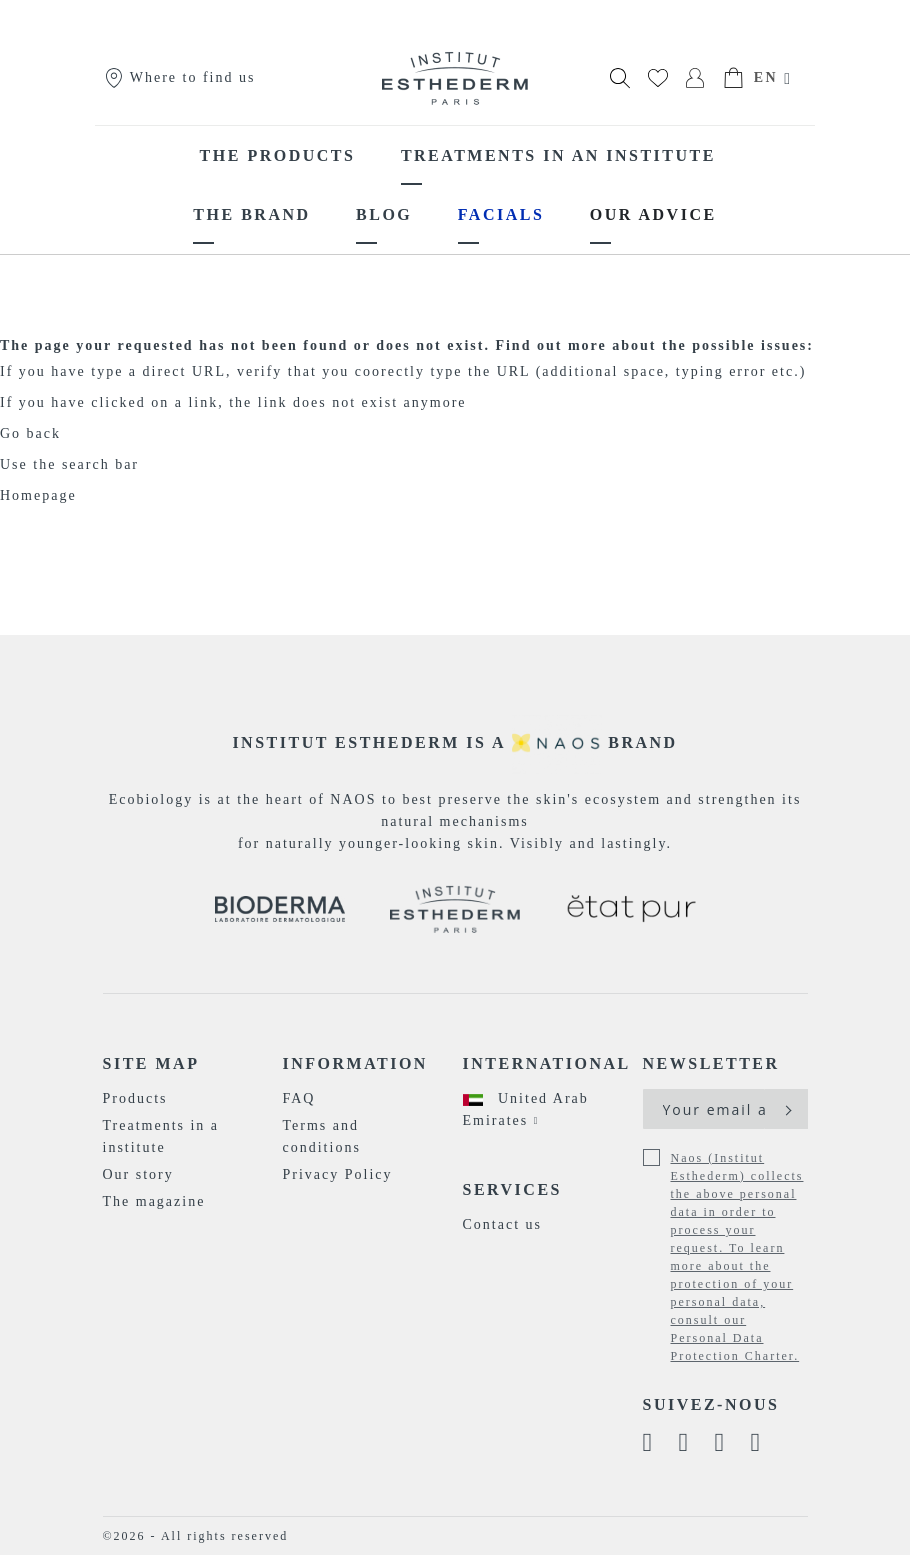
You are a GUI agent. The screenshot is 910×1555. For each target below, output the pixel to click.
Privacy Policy (338, 1174)
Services (512, 1189)
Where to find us (179, 77)
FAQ (299, 1098)
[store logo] (455, 78)
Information (355, 1063)
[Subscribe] (786, 1109)
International (545, 1063)
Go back (30, 433)
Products (135, 1098)
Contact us (503, 1224)
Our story (138, 1174)
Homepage (38, 495)
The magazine (154, 1201)
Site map (151, 1063)
